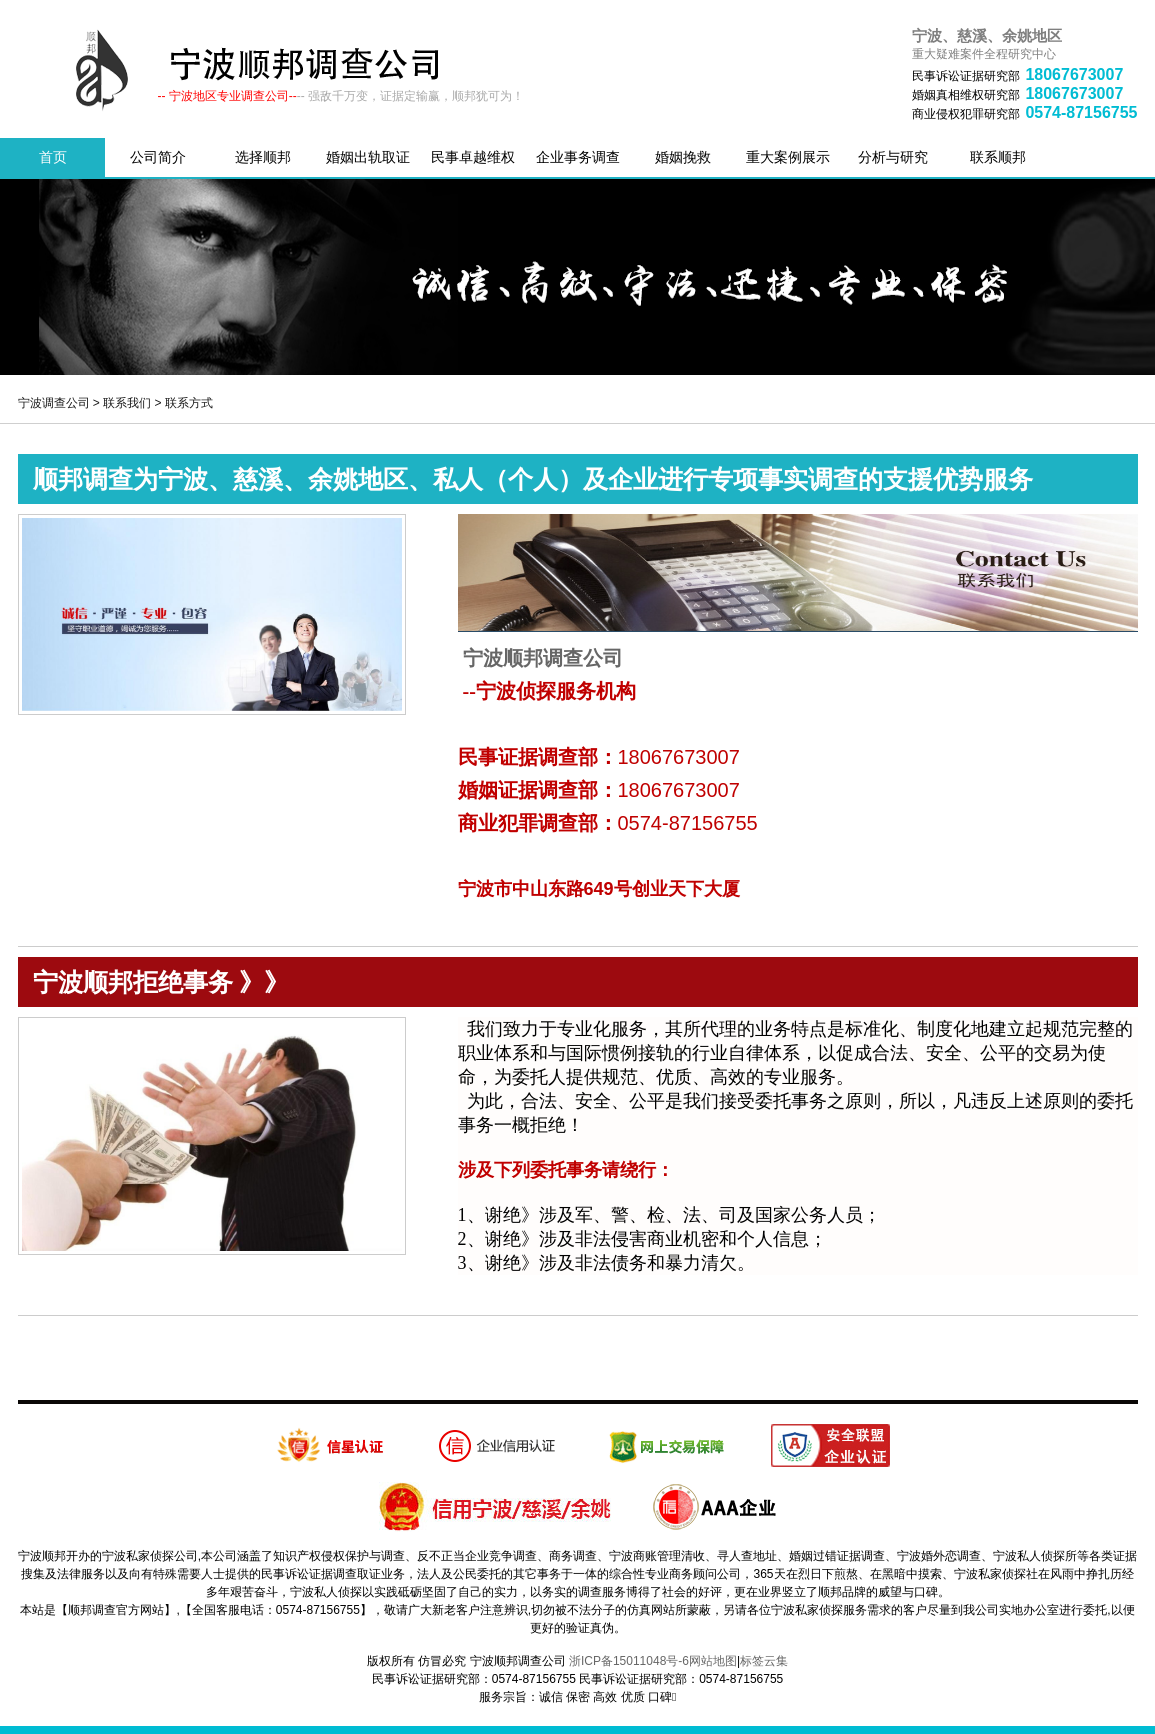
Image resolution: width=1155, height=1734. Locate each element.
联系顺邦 (998, 157)
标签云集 (764, 1661)
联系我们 (127, 403)
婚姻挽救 (683, 157)
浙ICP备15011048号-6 (629, 1661)
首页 (53, 157)
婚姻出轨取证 (368, 157)
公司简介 (158, 157)
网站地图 (713, 1661)
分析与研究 (893, 157)
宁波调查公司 (54, 403)
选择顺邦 (263, 157)
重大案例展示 (788, 157)
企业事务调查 (578, 157)
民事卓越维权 (473, 157)
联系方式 (189, 403)
